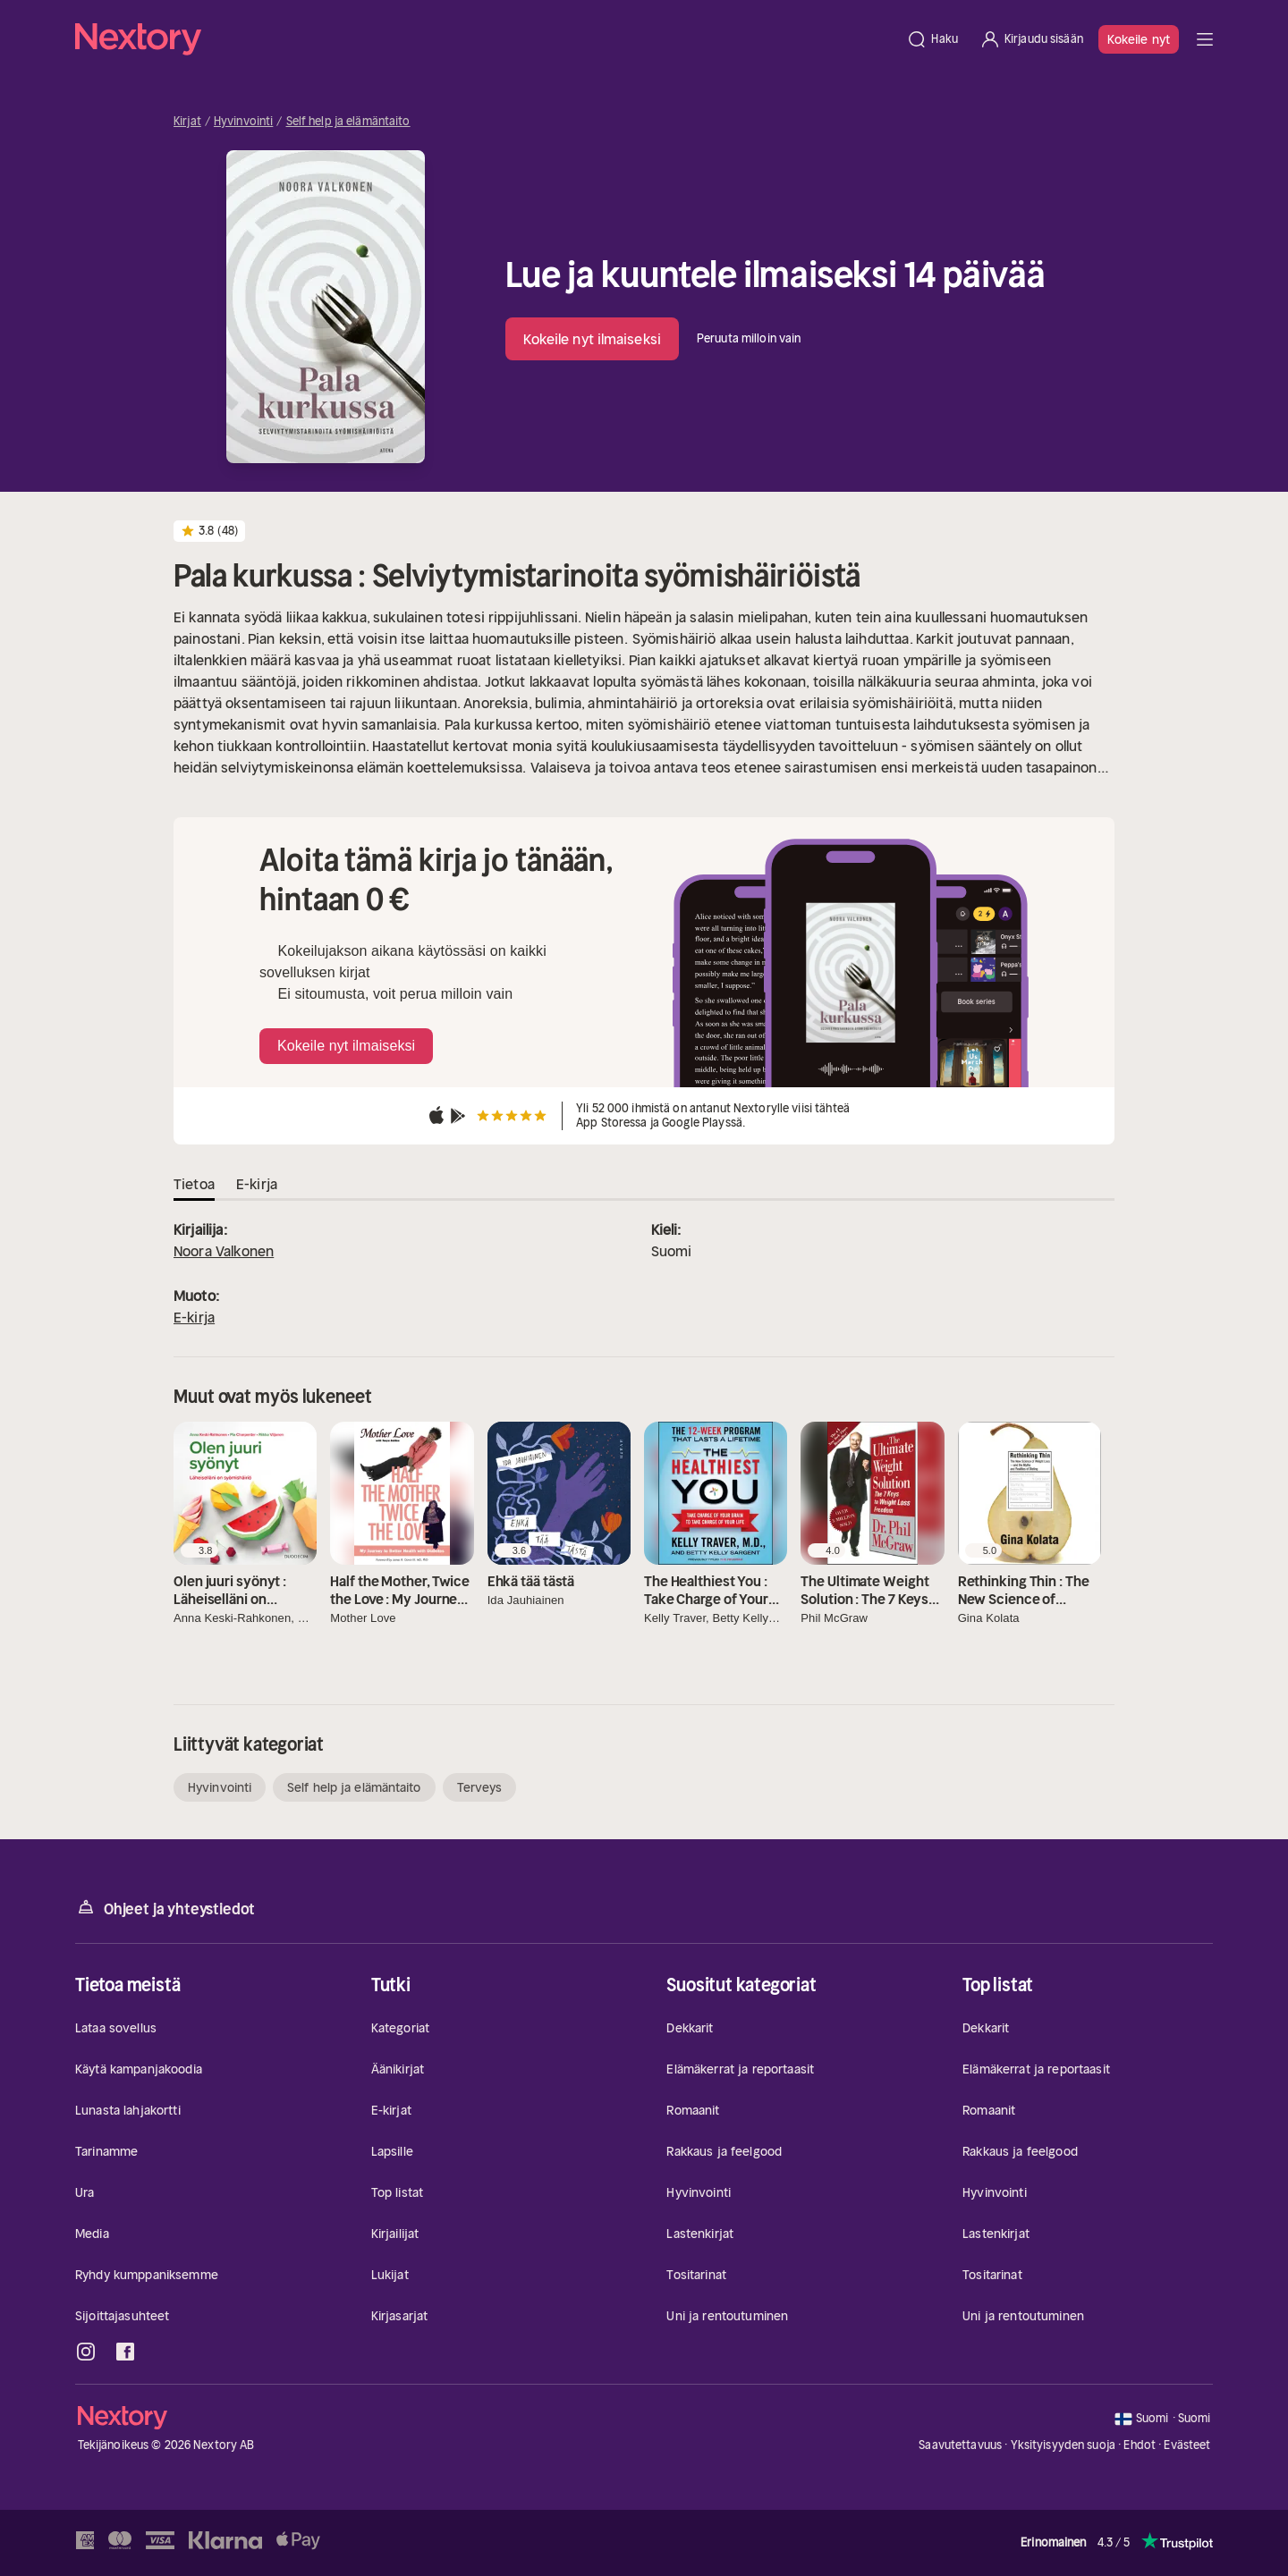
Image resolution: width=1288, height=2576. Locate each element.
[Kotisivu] (485, 39)
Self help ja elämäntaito (348, 121)
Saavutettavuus (960, 2445)
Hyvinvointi (243, 121)
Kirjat (187, 121)
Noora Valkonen (224, 1251)
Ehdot (1139, 2445)
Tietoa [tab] (194, 1184)
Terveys (480, 1787)
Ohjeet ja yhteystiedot (165, 1907)
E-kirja (194, 1317)
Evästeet (1187, 2445)
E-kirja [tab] (256, 1184)
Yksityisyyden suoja (1063, 2445)
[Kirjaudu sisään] (1031, 39)
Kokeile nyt (1138, 39)
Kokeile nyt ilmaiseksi (592, 339)
